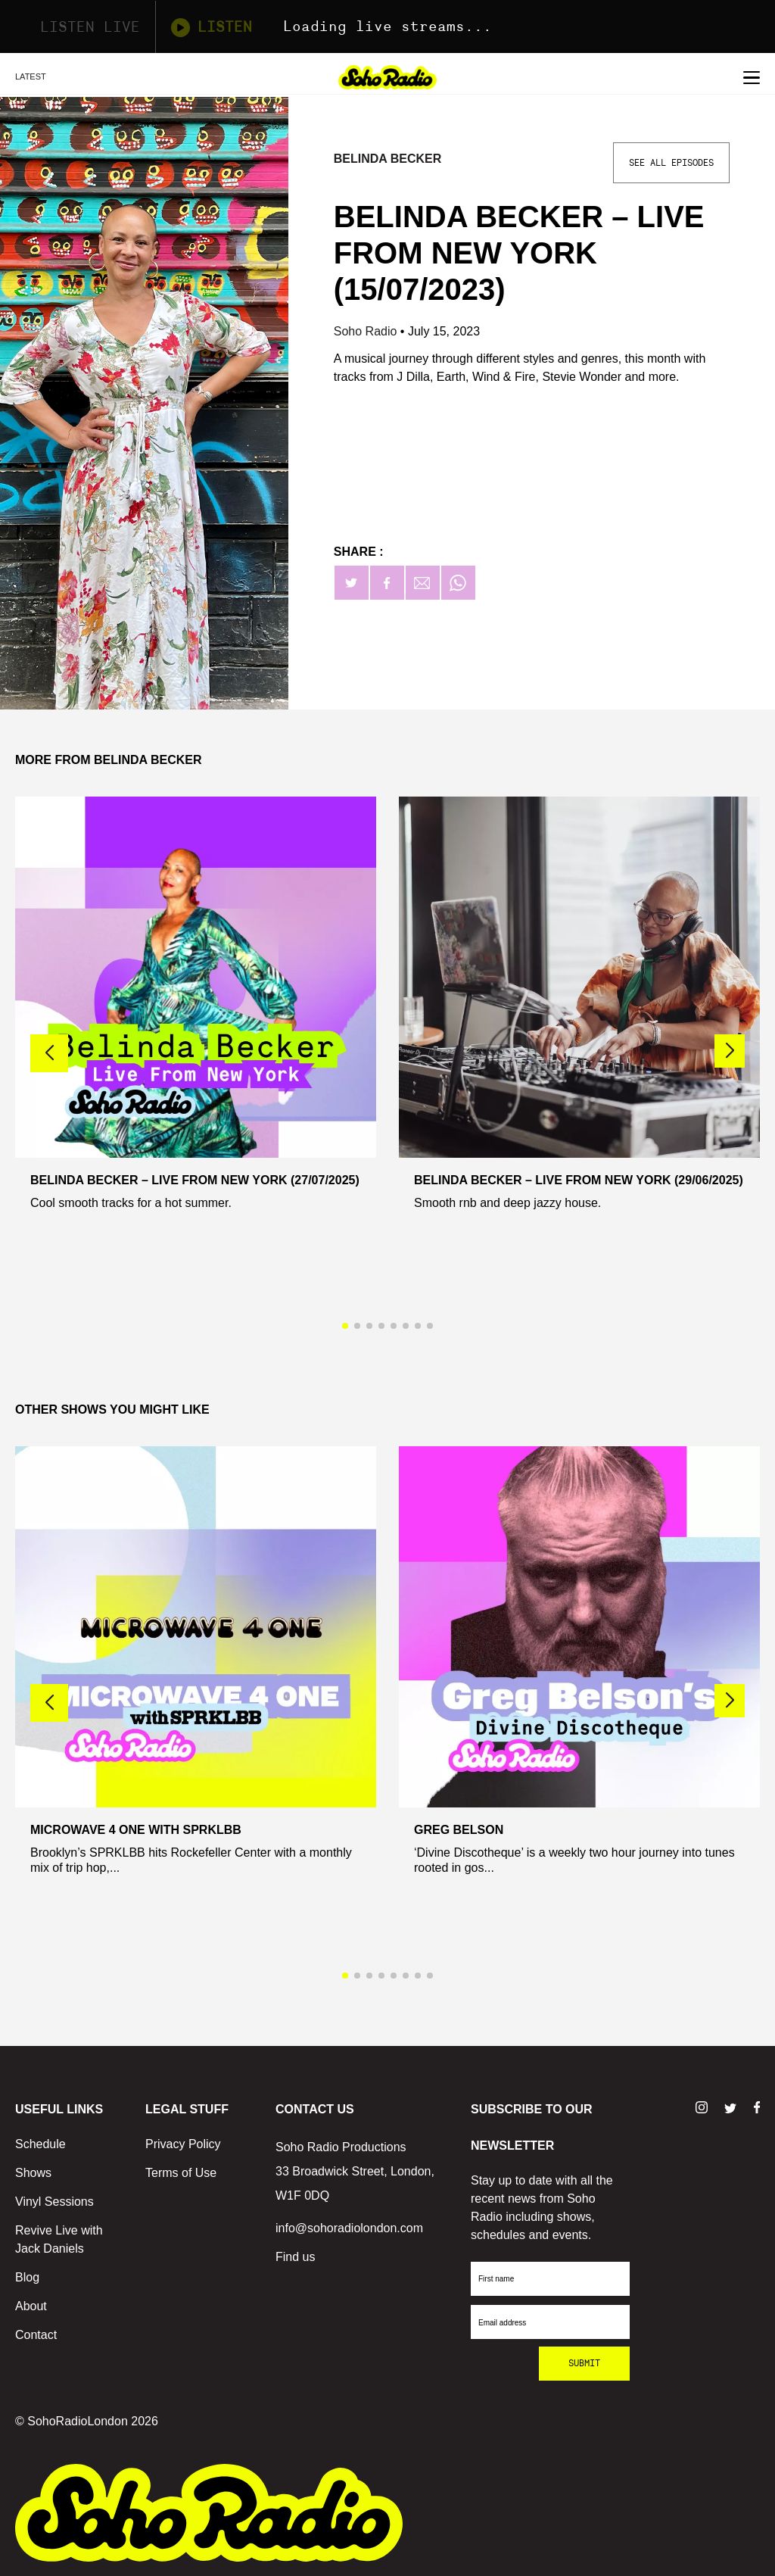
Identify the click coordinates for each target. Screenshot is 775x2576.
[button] (729, 1051)
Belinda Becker (388, 158)
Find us (295, 2256)
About (31, 2306)
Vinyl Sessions (54, 2201)
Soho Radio (367, 331)
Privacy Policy (183, 2144)
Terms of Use (180, 2172)
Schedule (40, 2144)
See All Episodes (671, 162)
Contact (36, 2334)
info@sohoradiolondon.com (349, 2228)
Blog (27, 2277)
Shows (33, 2172)
